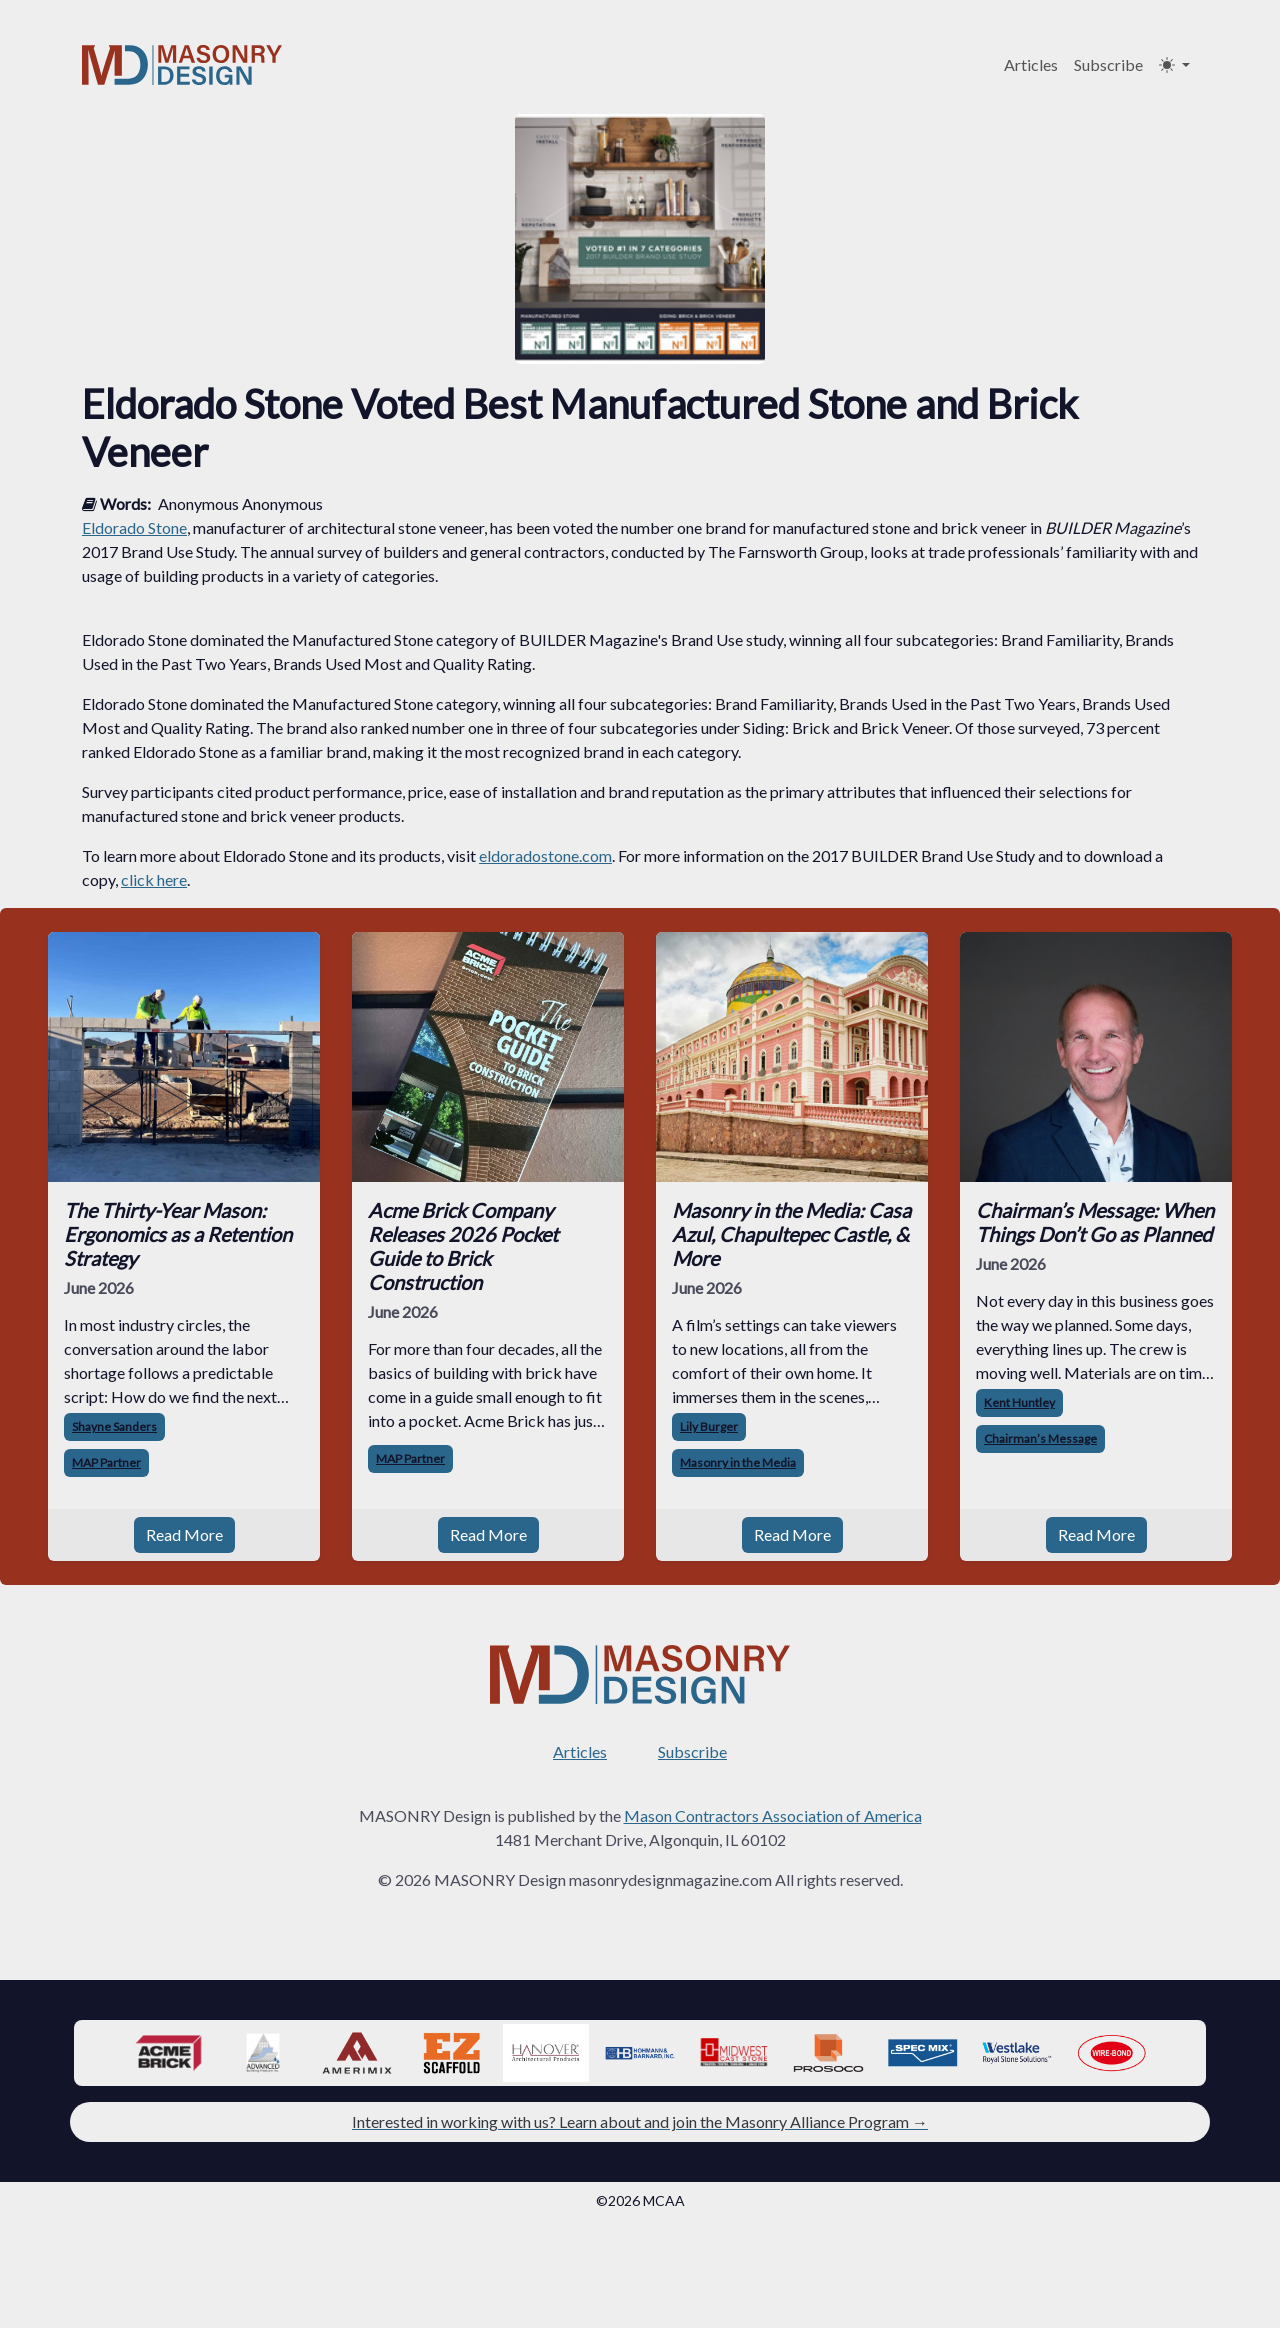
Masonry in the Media (738, 1462)
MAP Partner (106, 1462)
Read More (184, 1534)
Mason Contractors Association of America (773, 1815)
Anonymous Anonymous (240, 503)
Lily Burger (709, 1426)
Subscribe (1108, 64)
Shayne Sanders (114, 1426)
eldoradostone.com (545, 855)
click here (154, 879)
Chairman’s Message (1040, 1438)
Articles (1031, 64)
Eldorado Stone (134, 527)
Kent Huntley (1019, 1402)
